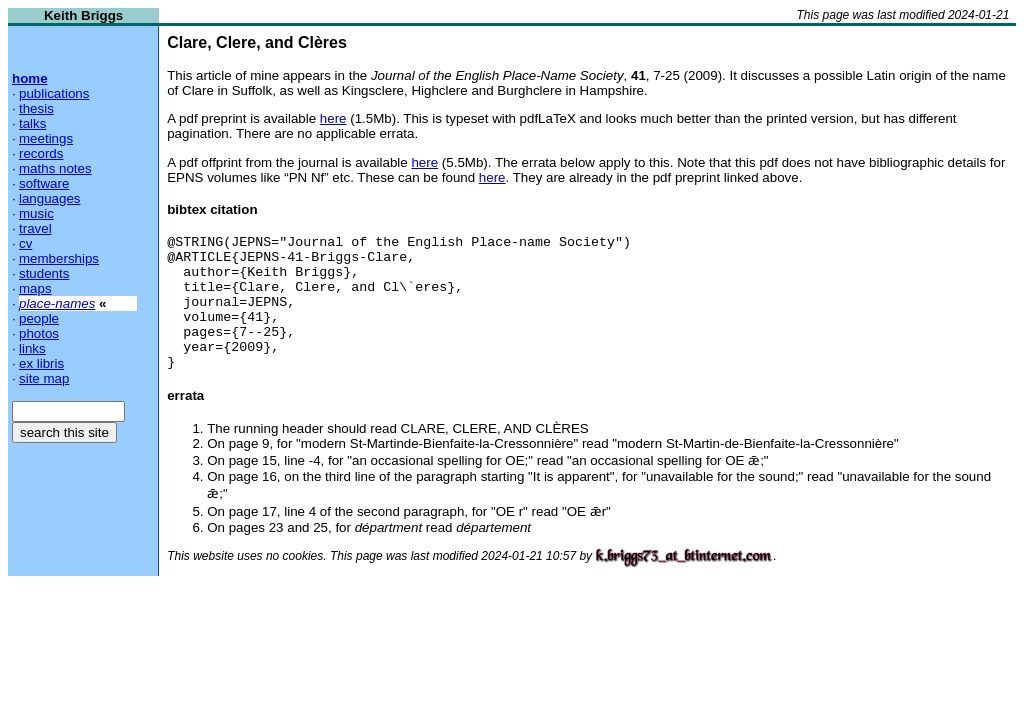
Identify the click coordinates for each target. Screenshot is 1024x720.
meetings (46, 138)
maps (35, 288)
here (333, 118)
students (44, 273)
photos (39, 333)
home (30, 78)
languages (50, 198)
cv (25, 243)
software (44, 183)
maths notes (55, 168)
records (41, 153)
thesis (36, 108)
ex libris (41, 363)
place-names (57, 303)
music (36, 213)
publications (54, 93)
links (32, 348)
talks (32, 123)
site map (44, 378)
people (39, 318)
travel (35, 228)
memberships (59, 258)
